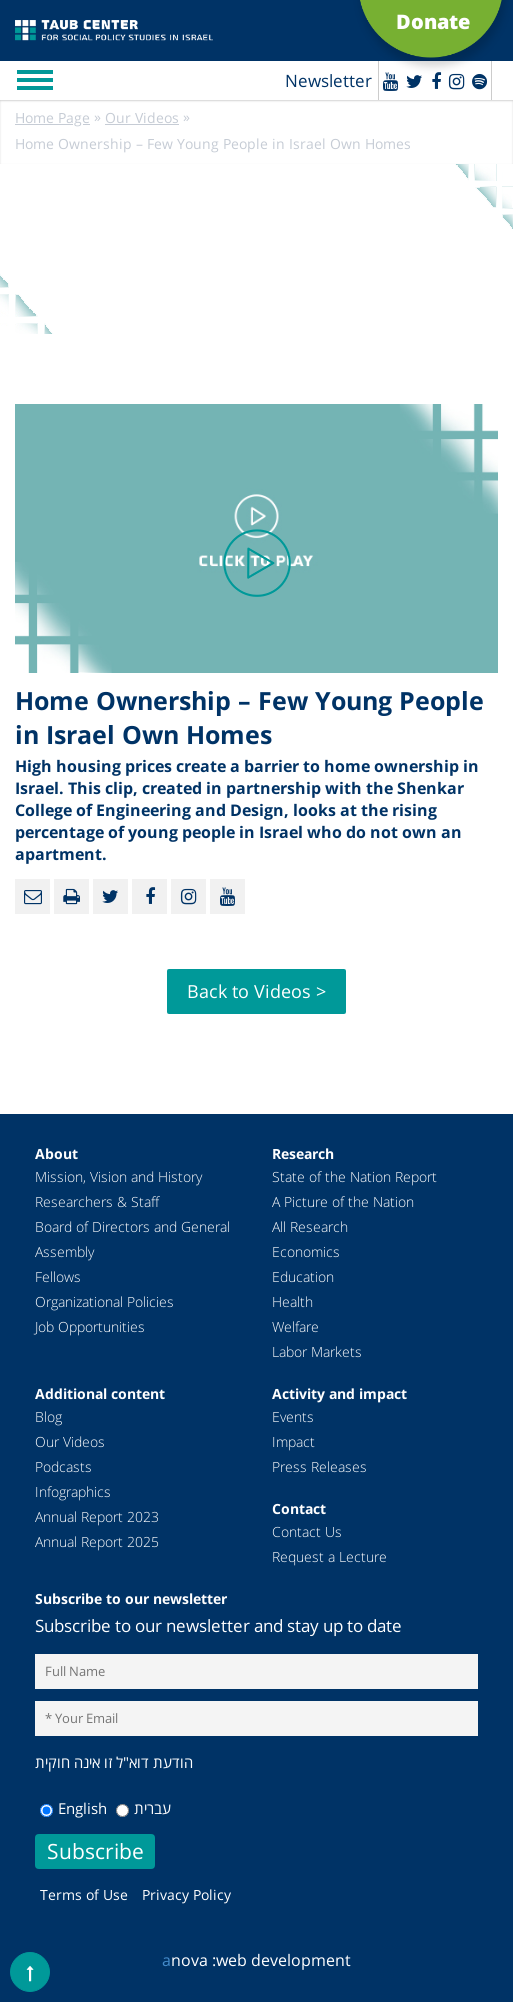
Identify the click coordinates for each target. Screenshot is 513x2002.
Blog (48, 1416)
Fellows (58, 1276)
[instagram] (456, 81)
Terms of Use (84, 1894)
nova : (189, 1960)
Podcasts (63, 1466)
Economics (306, 1251)
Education (303, 1276)
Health (292, 1301)
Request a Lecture (329, 1556)
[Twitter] (414, 81)
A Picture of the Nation (343, 1201)
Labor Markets (317, 1351)
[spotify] (479, 81)
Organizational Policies (104, 1301)
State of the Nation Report (354, 1176)
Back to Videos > (256, 991)
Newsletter (328, 80)
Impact (293, 1441)
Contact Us (307, 1531)
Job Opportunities (90, 1326)
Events (293, 1416)
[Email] (32, 896)
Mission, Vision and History (118, 1176)
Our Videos (142, 117)
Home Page (52, 117)
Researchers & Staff (97, 1201)
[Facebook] (436, 81)
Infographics (73, 1491)
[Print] (71, 896)
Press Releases (319, 1466)
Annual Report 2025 (97, 1541)
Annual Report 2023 (97, 1516)
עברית (143, 1808)
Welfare (295, 1326)
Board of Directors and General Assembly (132, 1239)
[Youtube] (390, 81)
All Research (310, 1226)
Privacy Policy (186, 1894)
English (73, 1808)
